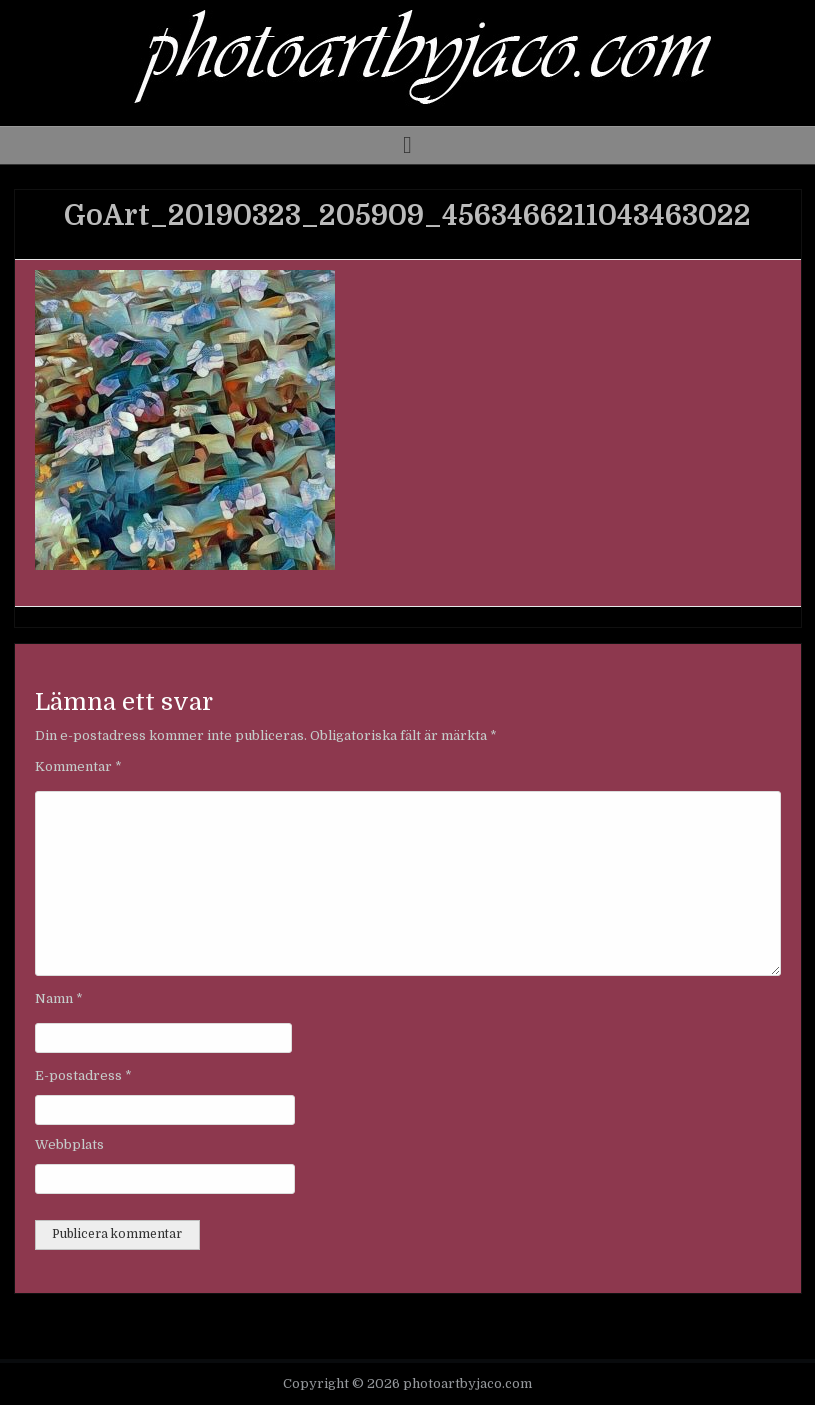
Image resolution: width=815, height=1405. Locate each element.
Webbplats (69, 1144)
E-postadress (83, 1075)
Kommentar (78, 766)
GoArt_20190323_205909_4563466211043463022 (407, 216)
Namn (59, 998)
